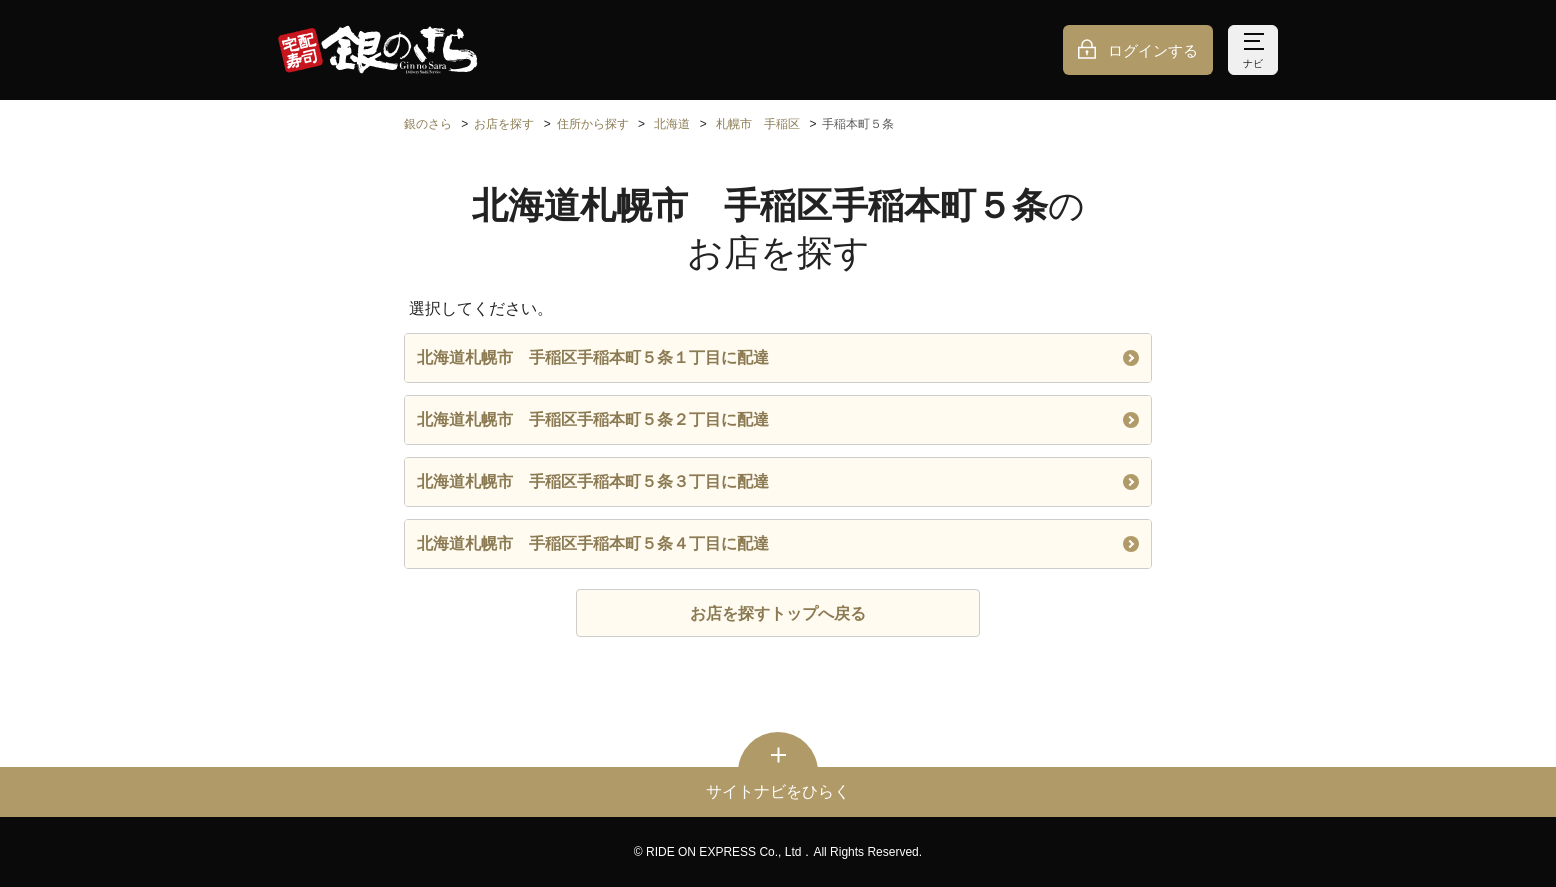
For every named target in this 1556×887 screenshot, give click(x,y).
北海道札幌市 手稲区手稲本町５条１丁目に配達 (778, 357)
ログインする (1153, 50)
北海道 (672, 124)
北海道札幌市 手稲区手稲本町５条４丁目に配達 (778, 543)
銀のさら (428, 124)
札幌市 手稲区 (758, 124)
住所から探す (593, 124)
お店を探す (504, 124)
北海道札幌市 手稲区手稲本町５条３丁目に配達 (778, 481)
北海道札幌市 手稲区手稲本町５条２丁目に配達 (778, 419)
